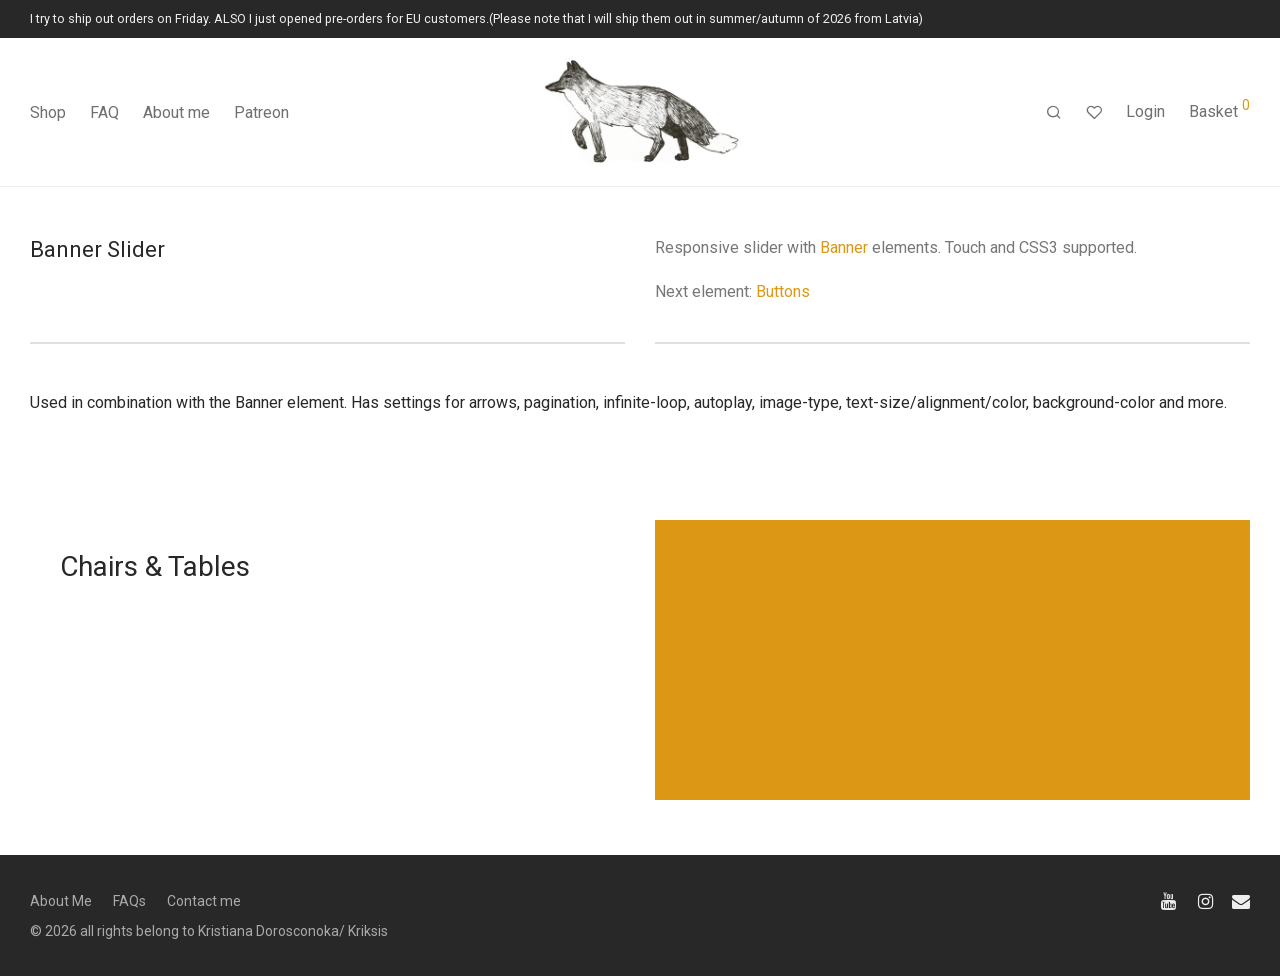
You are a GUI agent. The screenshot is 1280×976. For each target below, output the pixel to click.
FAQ (104, 112)
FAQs (129, 901)
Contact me (204, 901)
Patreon (261, 112)
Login (1145, 111)
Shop (48, 112)
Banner (844, 247)
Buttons (783, 291)
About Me (61, 901)
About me (176, 112)
